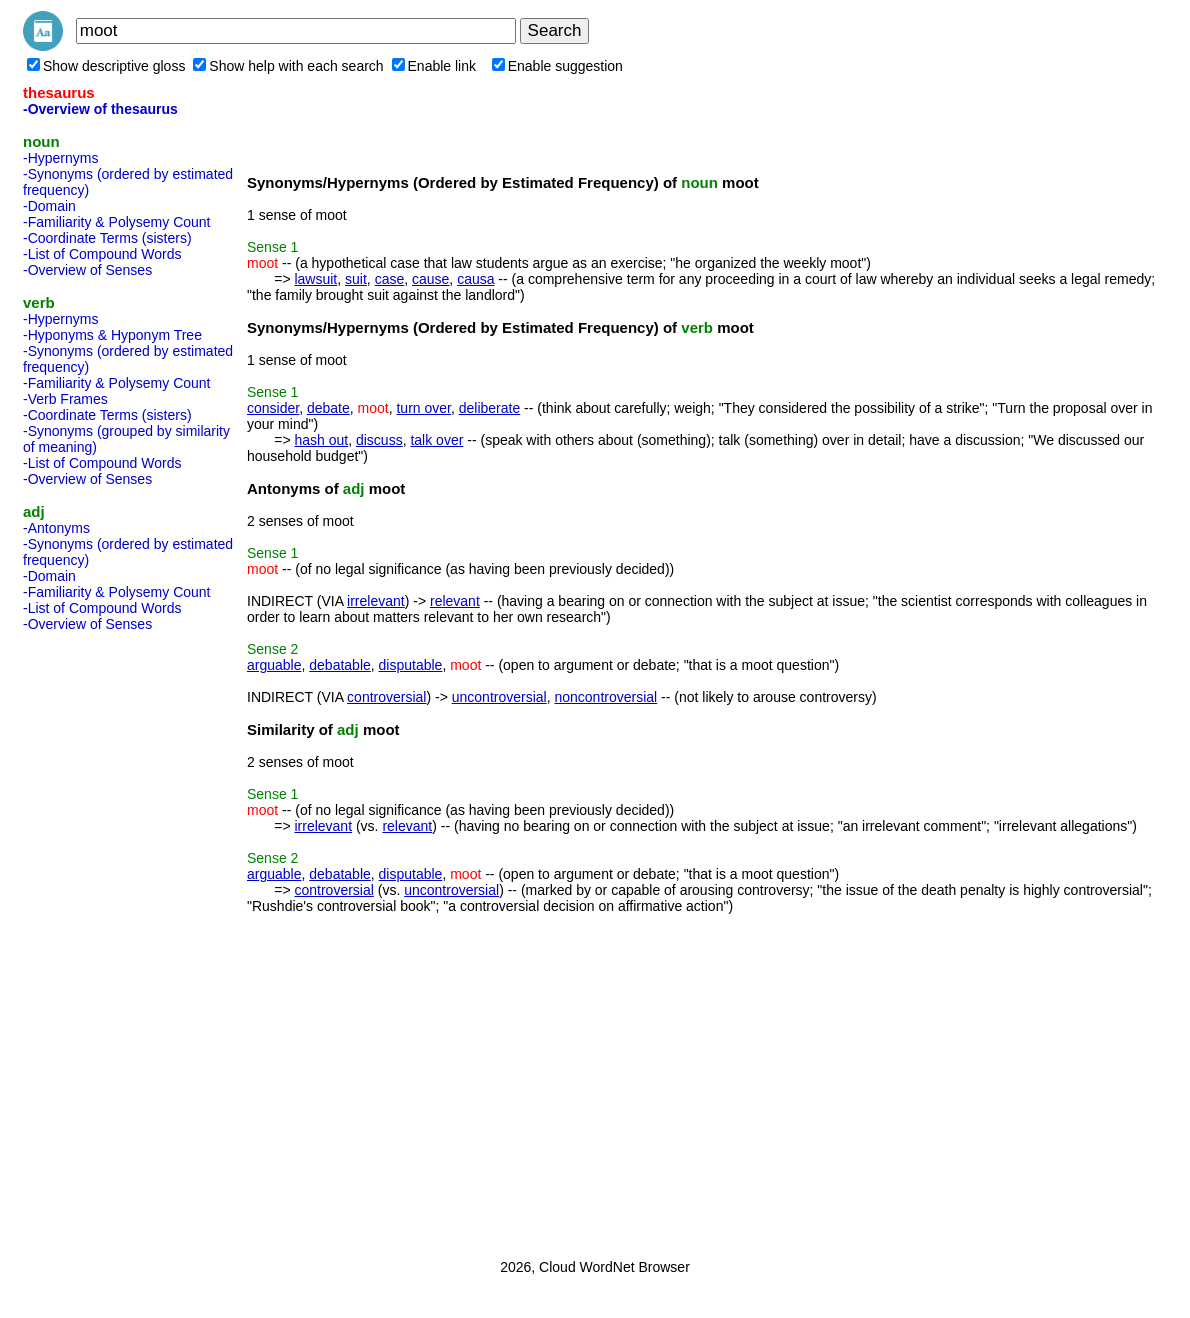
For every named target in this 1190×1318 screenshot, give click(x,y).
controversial (386, 697)
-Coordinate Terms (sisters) (107, 238)
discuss (379, 440)
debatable (340, 665)
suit (356, 279)
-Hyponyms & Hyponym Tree (112, 335)
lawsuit (315, 279)
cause (430, 279)
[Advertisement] (103, 939)
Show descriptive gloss (106, 66)
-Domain (49, 206)
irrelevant (376, 601)
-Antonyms (56, 528)
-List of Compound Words (102, 254)
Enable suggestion (557, 66)
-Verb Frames (65, 399)
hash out (321, 440)
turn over (423, 408)
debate (328, 408)
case (390, 279)
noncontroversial (605, 697)
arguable (274, 665)
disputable (411, 665)
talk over (436, 440)
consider (273, 408)
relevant (455, 601)
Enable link (434, 66)
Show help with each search (288, 66)
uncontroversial (499, 697)
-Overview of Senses (87, 270)
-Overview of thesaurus (100, 109)
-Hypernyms (60, 158)
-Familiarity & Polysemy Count (117, 222)
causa (475, 279)
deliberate (490, 408)
